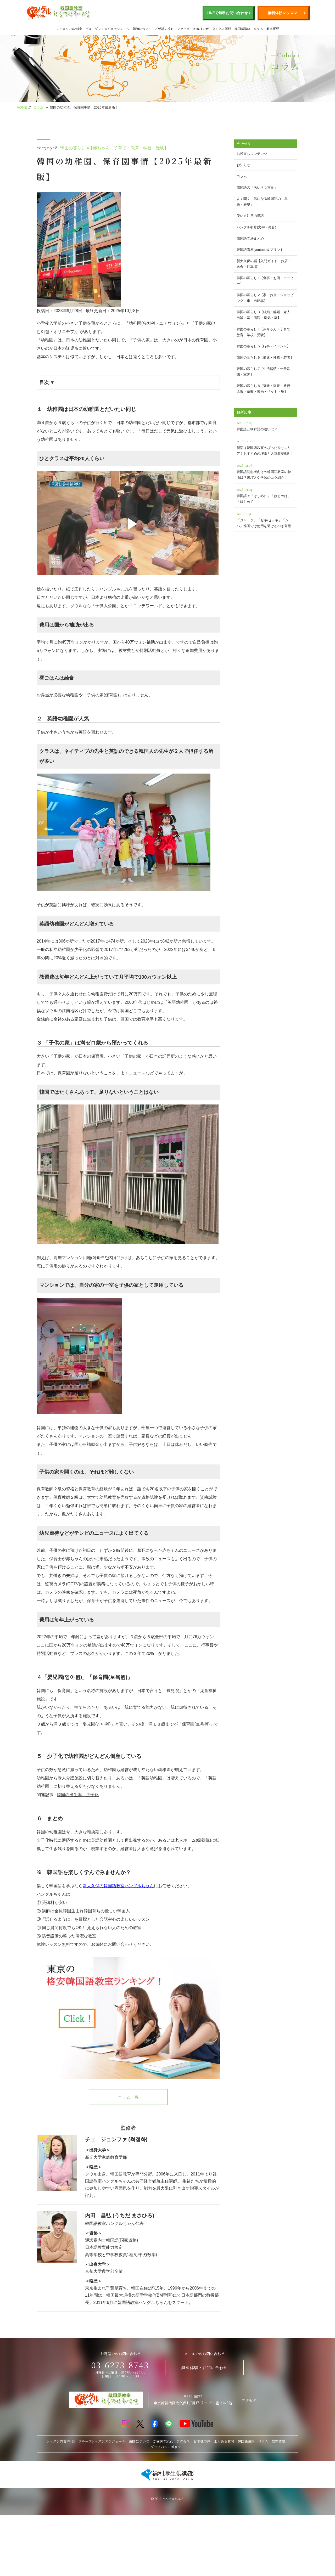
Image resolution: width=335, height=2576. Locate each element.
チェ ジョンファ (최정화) (116, 2139)
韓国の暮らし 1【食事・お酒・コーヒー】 (265, 281)
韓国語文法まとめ (250, 238)
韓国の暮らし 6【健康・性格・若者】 (265, 357)
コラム (258, 28)
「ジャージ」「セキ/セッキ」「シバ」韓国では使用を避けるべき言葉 (265, 519)
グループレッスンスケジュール (107, 28)
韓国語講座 (242, 28)
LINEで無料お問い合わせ (227, 13)
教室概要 (272, 28)
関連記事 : (68, 1795)
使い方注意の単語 (250, 216)
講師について (142, 28)
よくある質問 (221, 28)
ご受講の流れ (164, 28)
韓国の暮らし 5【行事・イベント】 (264, 346)
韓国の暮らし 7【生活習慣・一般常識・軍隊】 (264, 371)
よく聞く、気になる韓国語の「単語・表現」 (262, 201)
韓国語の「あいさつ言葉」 (257, 187)
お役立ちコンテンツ (252, 154)
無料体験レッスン (282, 13)
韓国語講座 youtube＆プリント (260, 250)
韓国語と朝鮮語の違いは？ (265, 425)
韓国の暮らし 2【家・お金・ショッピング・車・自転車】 (265, 298)
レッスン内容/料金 (69, 28)
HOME (22, 107)
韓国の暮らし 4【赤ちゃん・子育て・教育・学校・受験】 (114, 148)
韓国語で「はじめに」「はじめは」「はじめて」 (265, 495)
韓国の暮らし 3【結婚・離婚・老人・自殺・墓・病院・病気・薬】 (265, 315)
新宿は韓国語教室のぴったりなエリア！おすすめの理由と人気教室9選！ (265, 446)
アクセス (183, 28)
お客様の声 (201, 28)
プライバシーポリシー (167, 2446)
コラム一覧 (128, 2097)
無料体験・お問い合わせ (204, 2368)
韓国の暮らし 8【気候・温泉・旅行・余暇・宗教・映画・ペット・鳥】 (265, 388)
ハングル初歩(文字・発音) (256, 227)
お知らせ (243, 165)
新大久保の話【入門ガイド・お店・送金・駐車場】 (264, 264)
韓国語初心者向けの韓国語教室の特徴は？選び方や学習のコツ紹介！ (265, 471)
